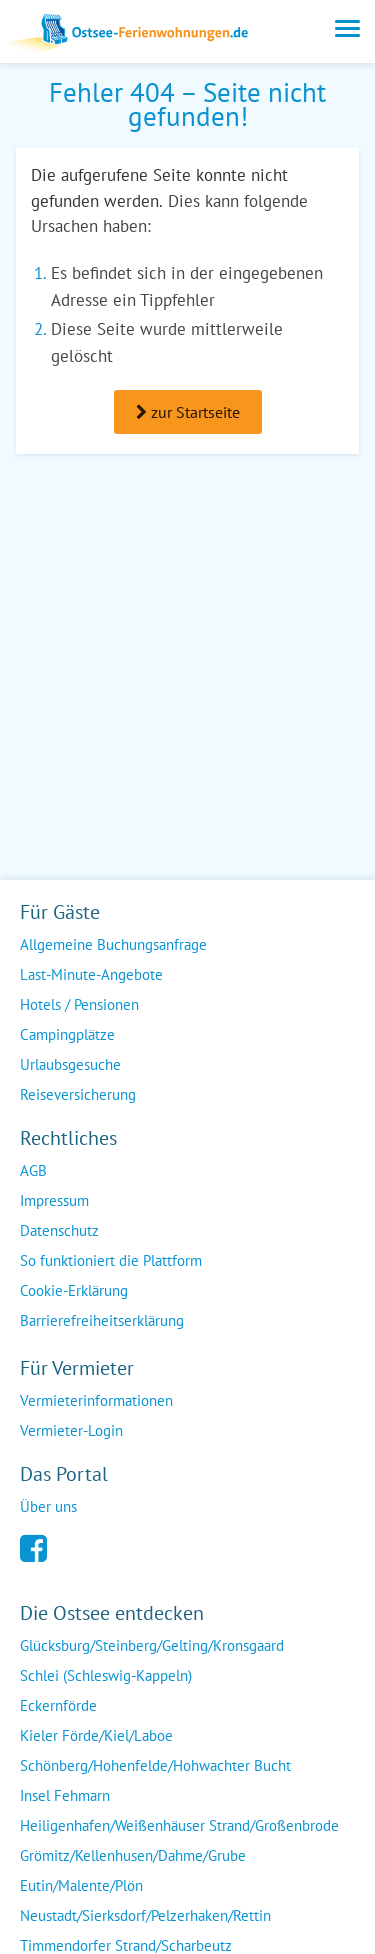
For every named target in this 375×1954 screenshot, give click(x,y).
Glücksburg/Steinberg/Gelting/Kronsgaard (152, 1645)
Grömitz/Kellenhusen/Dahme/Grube (133, 1855)
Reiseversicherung (78, 1094)
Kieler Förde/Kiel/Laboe (96, 1735)
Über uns (48, 1506)
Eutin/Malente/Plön (81, 1885)
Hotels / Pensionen (79, 1004)
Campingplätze (67, 1034)
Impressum (54, 1200)
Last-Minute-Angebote (91, 974)
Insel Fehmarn (65, 1795)
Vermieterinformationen (96, 1400)
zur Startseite (188, 412)
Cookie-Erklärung (74, 1290)
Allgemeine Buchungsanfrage (113, 944)
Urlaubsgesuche (70, 1064)
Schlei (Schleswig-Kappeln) (106, 1675)
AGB (33, 1170)
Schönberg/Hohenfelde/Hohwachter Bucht (155, 1765)
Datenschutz (59, 1230)
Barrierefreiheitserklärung (102, 1320)
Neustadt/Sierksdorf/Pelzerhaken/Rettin (145, 1915)
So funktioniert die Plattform (111, 1260)
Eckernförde (58, 1705)
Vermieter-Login (71, 1430)
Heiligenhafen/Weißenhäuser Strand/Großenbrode (179, 1825)
